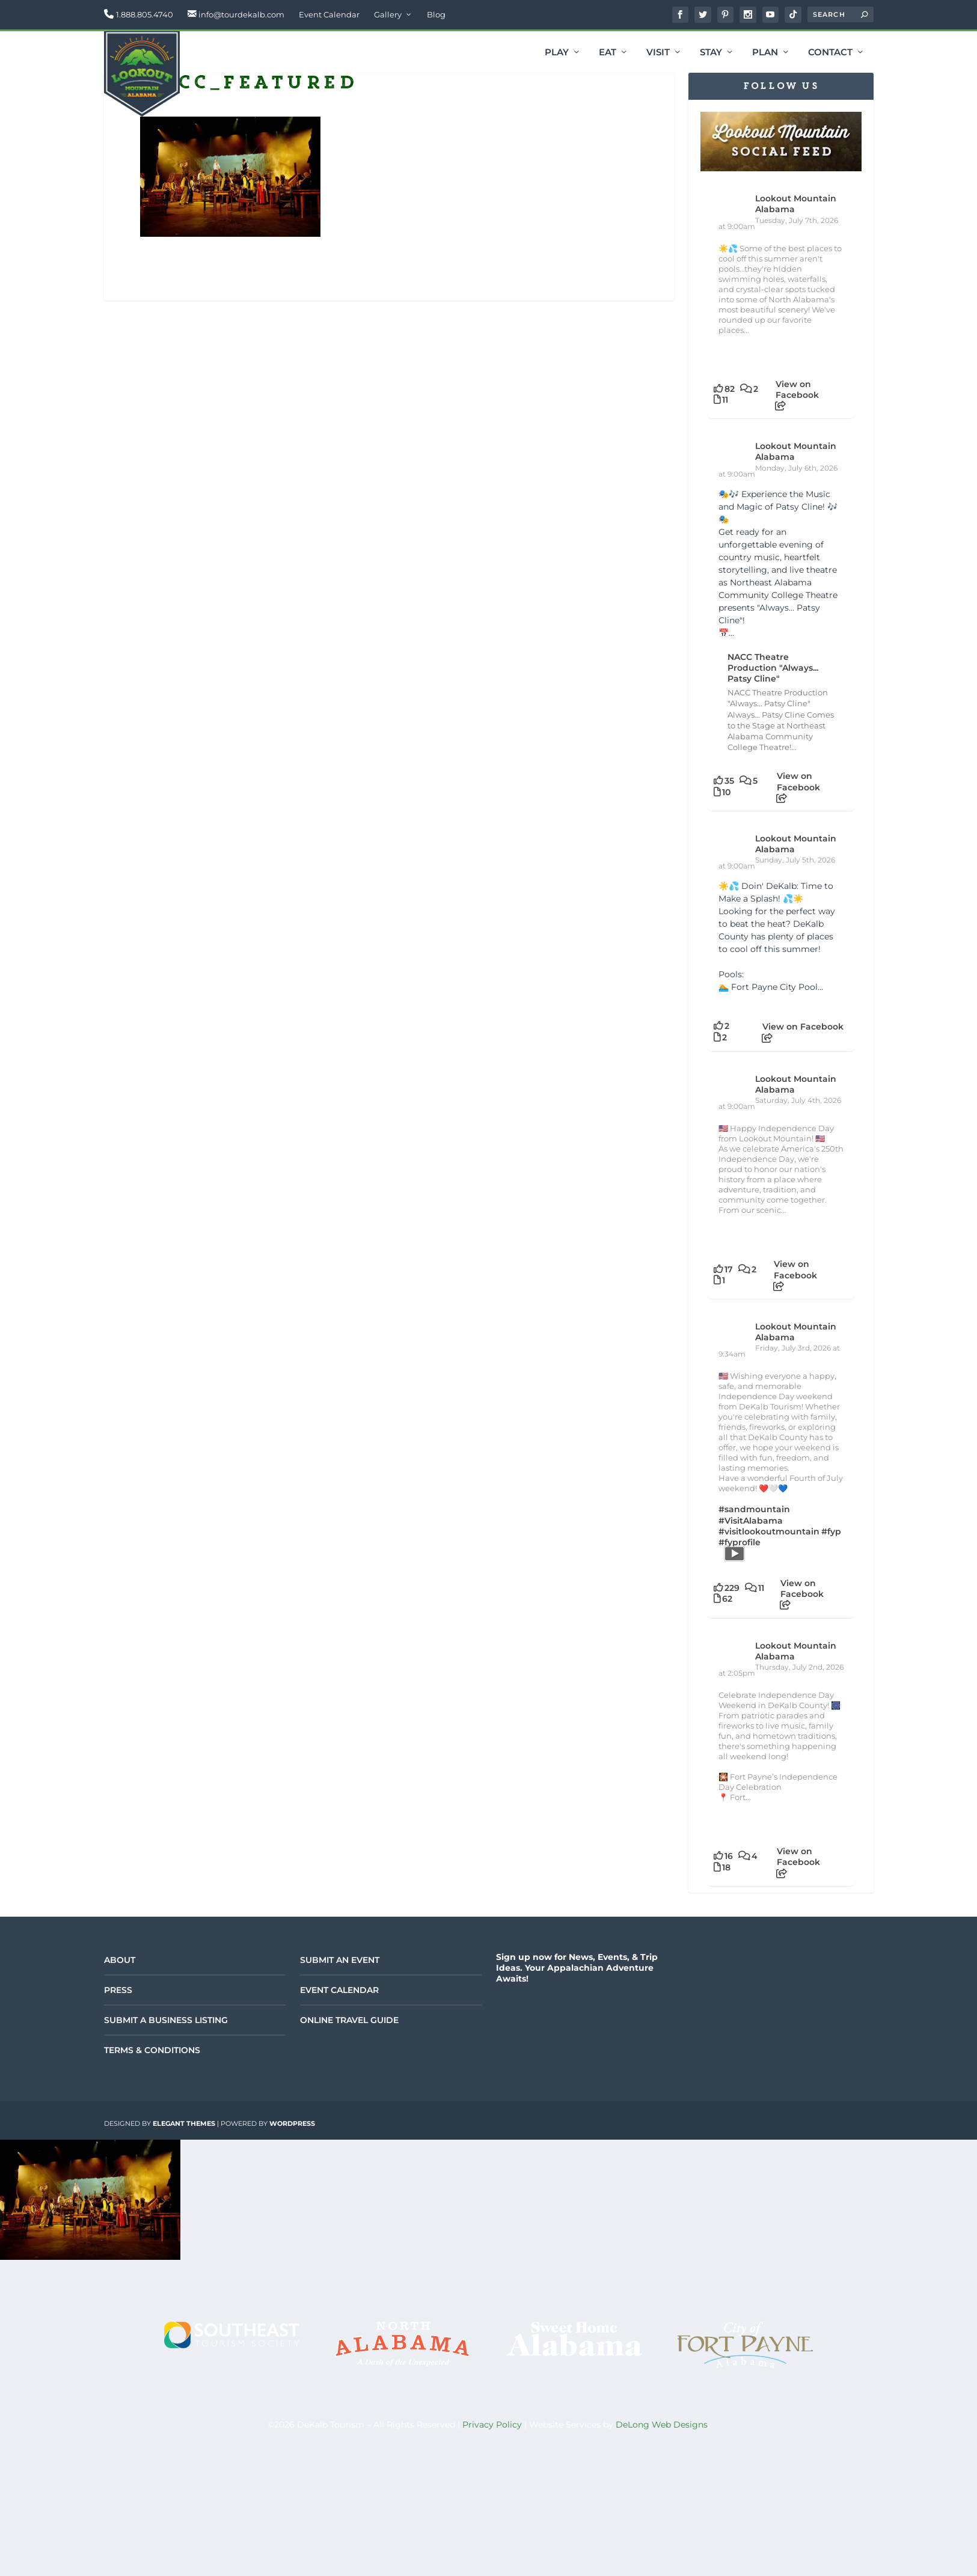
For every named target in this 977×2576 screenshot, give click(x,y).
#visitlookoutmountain (768, 1531)
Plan (765, 53)
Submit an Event (339, 1960)
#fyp (831, 1531)
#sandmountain (754, 1509)
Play (557, 53)
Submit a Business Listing (166, 2020)
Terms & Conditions (152, 2050)
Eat (607, 53)
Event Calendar (329, 14)
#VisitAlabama (750, 1520)
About (119, 1960)
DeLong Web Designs (662, 2424)
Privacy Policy (492, 2424)
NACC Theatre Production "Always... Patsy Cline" (772, 668)
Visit (658, 53)
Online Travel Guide (349, 2020)
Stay (711, 53)
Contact (830, 53)
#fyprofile (739, 1542)
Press (118, 1990)
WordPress (292, 2123)
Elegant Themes (184, 2123)
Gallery (388, 14)
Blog (436, 14)
